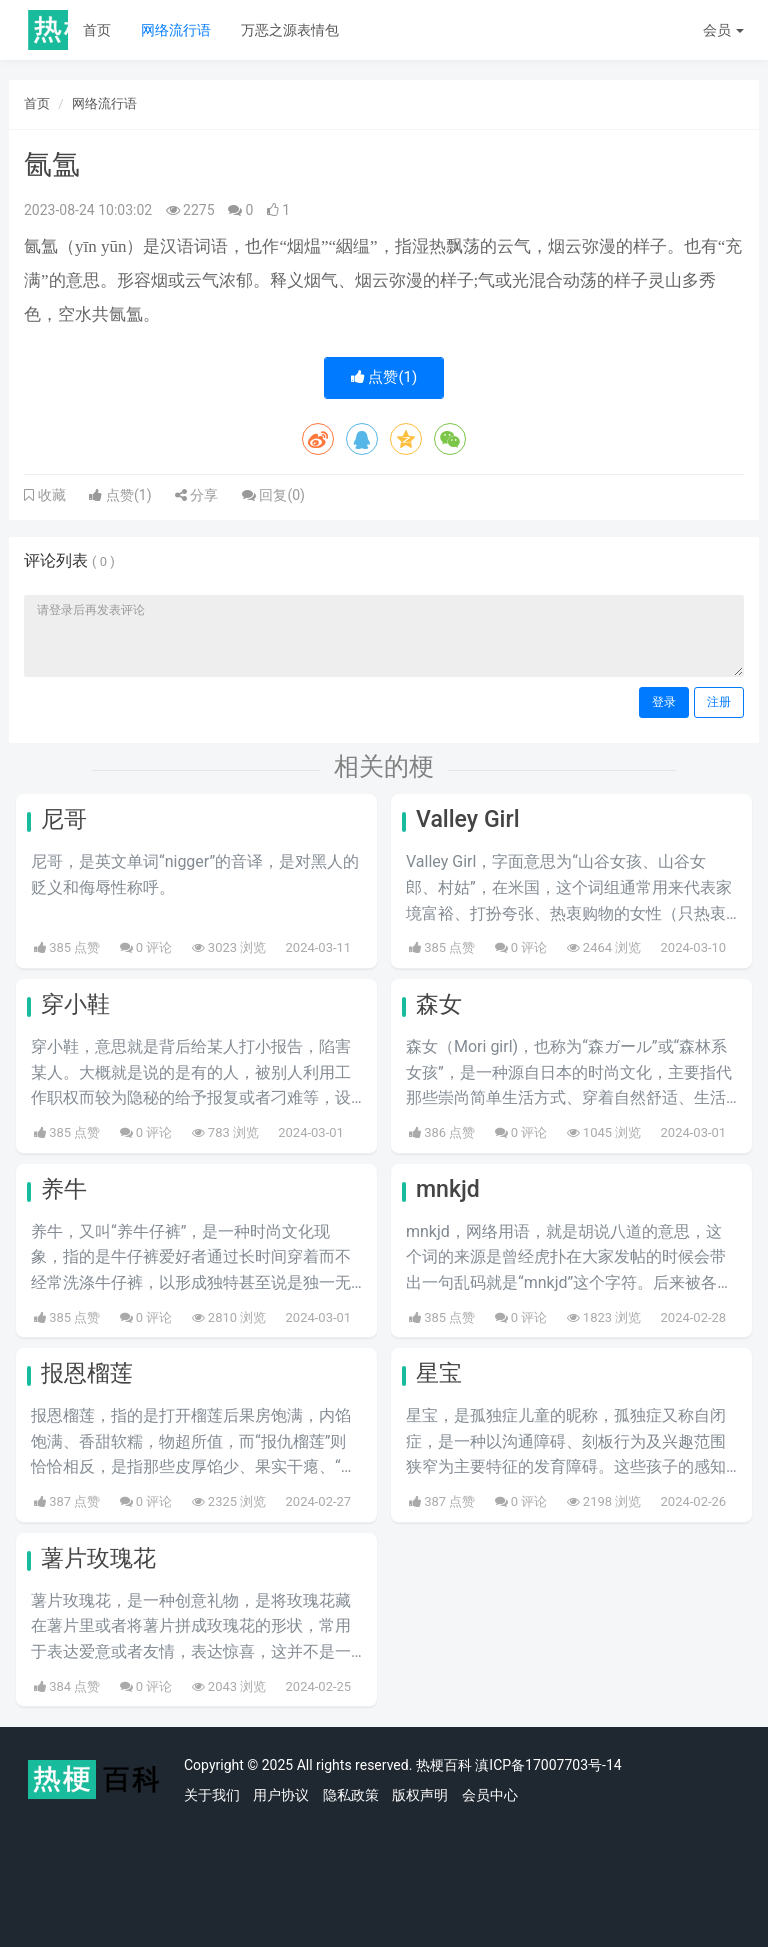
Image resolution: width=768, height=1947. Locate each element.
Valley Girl (468, 819)
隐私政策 (351, 1795)
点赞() (384, 377)
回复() (273, 495)
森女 (439, 1004)
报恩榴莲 (87, 1373)
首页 (97, 30)
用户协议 (281, 1795)
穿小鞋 (75, 1004)
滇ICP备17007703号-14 (548, 1765)
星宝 (439, 1373)
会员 (723, 30)
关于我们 (212, 1795)
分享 (196, 495)
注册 (719, 702)
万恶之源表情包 (290, 30)
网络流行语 (176, 30)
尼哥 (64, 819)
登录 (664, 702)
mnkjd (448, 1189)
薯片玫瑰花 (98, 1558)
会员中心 (490, 1795)
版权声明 (420, 1795)
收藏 (50, 495)
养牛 (64, 1189)
